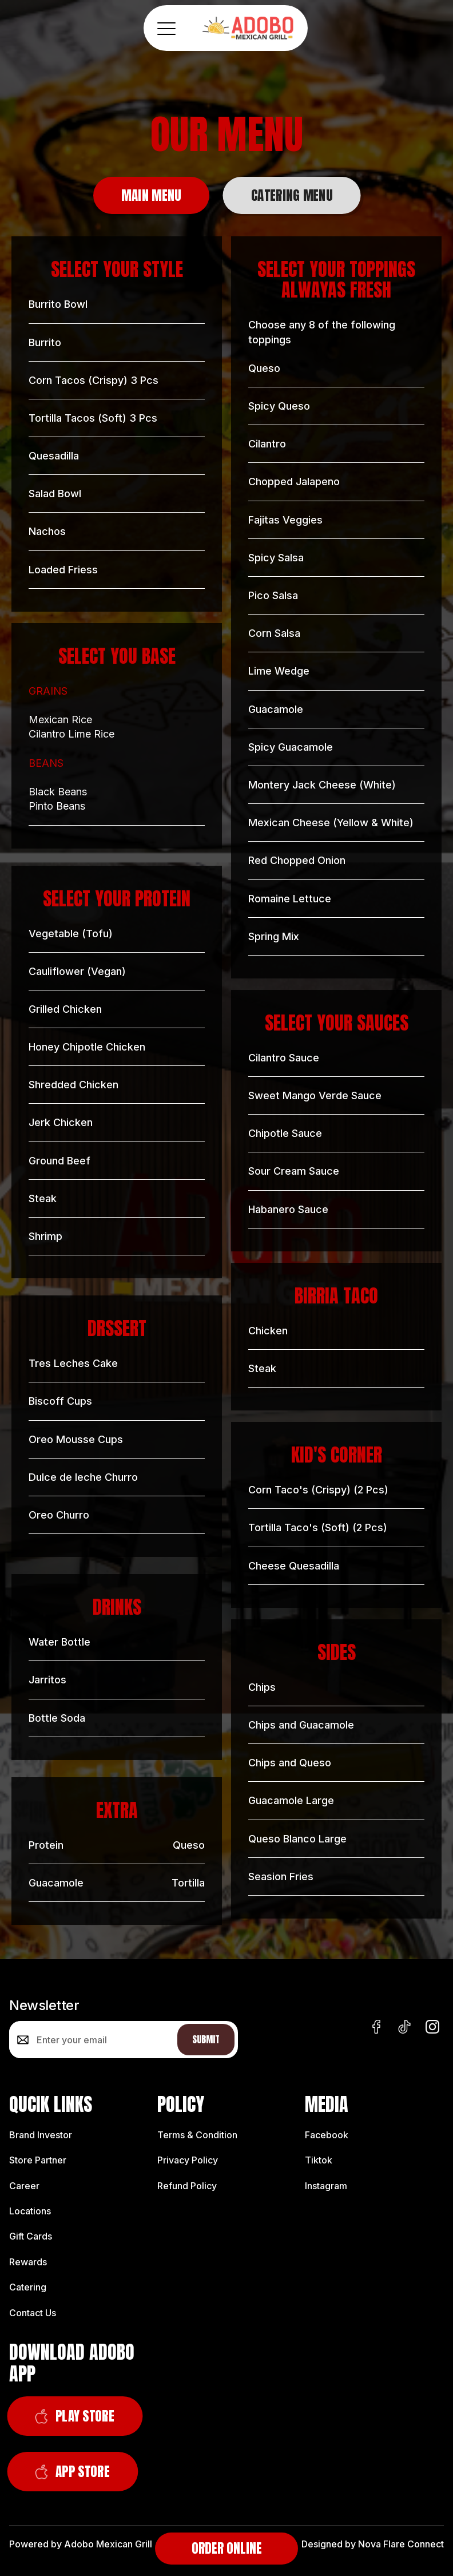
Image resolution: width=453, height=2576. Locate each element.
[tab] (151, 195)
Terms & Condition (197, 2135)
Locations (30, 2211)
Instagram (326, 2185)
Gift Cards (30, 2236)
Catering (27, 2287)
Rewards (28, 2262)
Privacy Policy (187, 2160)
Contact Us (32, 2313)
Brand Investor (40, 2135)
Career (24, 2185)
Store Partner (37, 2160)
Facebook (326, 2135)
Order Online (227, 2548)
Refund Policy (187, 2185)
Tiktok (318, 2160)
